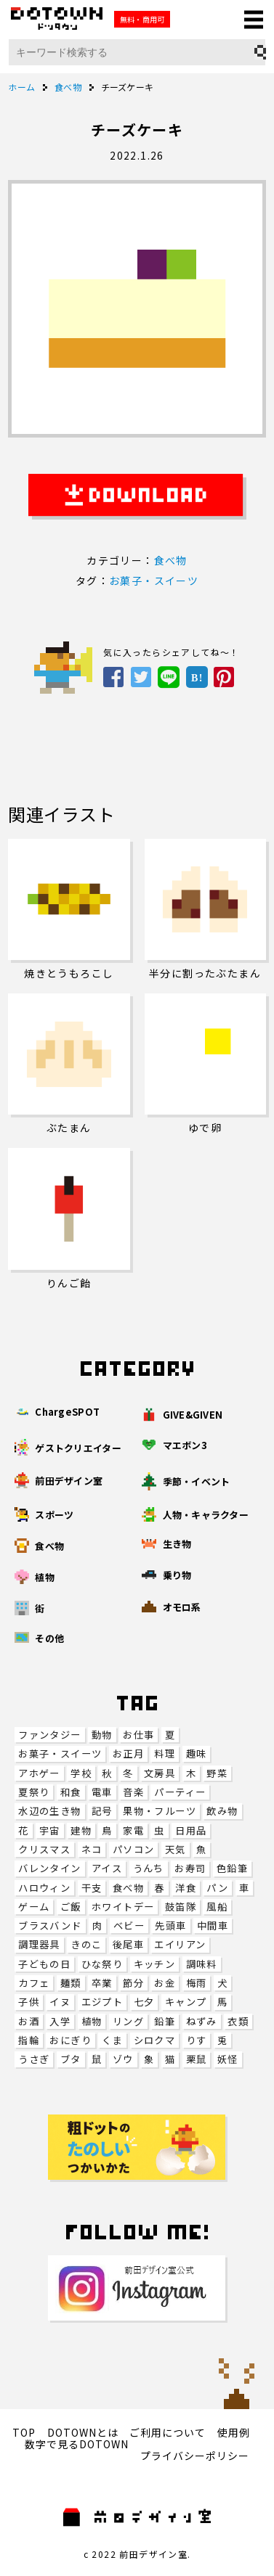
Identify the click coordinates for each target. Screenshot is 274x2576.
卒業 (102, 1983)
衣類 (238, 2021)
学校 (81, 1773)
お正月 (128, 1753)
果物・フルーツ (159, 1811)
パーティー (180, 1792)
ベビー (129, 1925)
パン (217, 1888)
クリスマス (44, 1849)
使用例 (233, 2432)
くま (112, 2040)
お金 (164, 1983)
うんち (148, 1868)
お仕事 (138, 1735)
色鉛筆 (232, 1868)
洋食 (185, 1888)
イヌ (59, 2002)
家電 (133, 1830)
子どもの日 (44, 1964)
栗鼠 (196, 2059)
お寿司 (190, 1868)
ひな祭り (102, 1964)
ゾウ (123, 2059)
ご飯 (70, 1906)
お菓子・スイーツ (60, 1753)
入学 (59, 2021)
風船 (216, 1906)
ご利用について (167, 2432)
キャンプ (186, 2002)
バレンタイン (49, 1868)
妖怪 (227, 2059)
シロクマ (155, 2040)
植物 (91, 2021)
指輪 (28, 2040)
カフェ (33, 1983)
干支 (91, 1888)
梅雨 (196, 1983)
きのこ (86, 1944)
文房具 (159, 1773)
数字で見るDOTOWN (77, 2444)
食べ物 (128, 1888)
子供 (28, 2002)
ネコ (91, 1849)
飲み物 (222, 1811)
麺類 (70, 1983)
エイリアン (180, 1944)
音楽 (133, 1792)
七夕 (144, 2002)
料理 (164, 1753)
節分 (133, 1983)
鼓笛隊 (180, 1906)
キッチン (155, 1964)
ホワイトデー (123, 1906)
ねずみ (201, 2021)
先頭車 (170, 1925)
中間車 (212, 1925)
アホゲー (39, 1773)
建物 (81, 1830)
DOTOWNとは (82, 2432)
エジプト (102, 2002)
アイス (107, 1868)
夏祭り (33, 1792)
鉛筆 (164, 2021)
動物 (102, 1735)
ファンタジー (49, 1735)
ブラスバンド (49, 1925)
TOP (24, 2432)
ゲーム (33, 1906)
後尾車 (128, 1944)
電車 (102, 1792)
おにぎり (70, 2040)
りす (196, 2040)
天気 (175, 1849)
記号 (102, 1811)
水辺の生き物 (49, 1811)
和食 (70, 1792)
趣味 (196, 1753)
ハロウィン (44, 1888)
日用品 (190, 1830)
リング (128, 2021)
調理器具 (39, 1944)
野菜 (216, 1773)
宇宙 (49, 1830)
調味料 (201, 1964)
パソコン (134, 1849)
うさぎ (33, 2059)
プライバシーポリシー (194, 2455)
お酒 (28, 2021)
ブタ (70, 2059)
